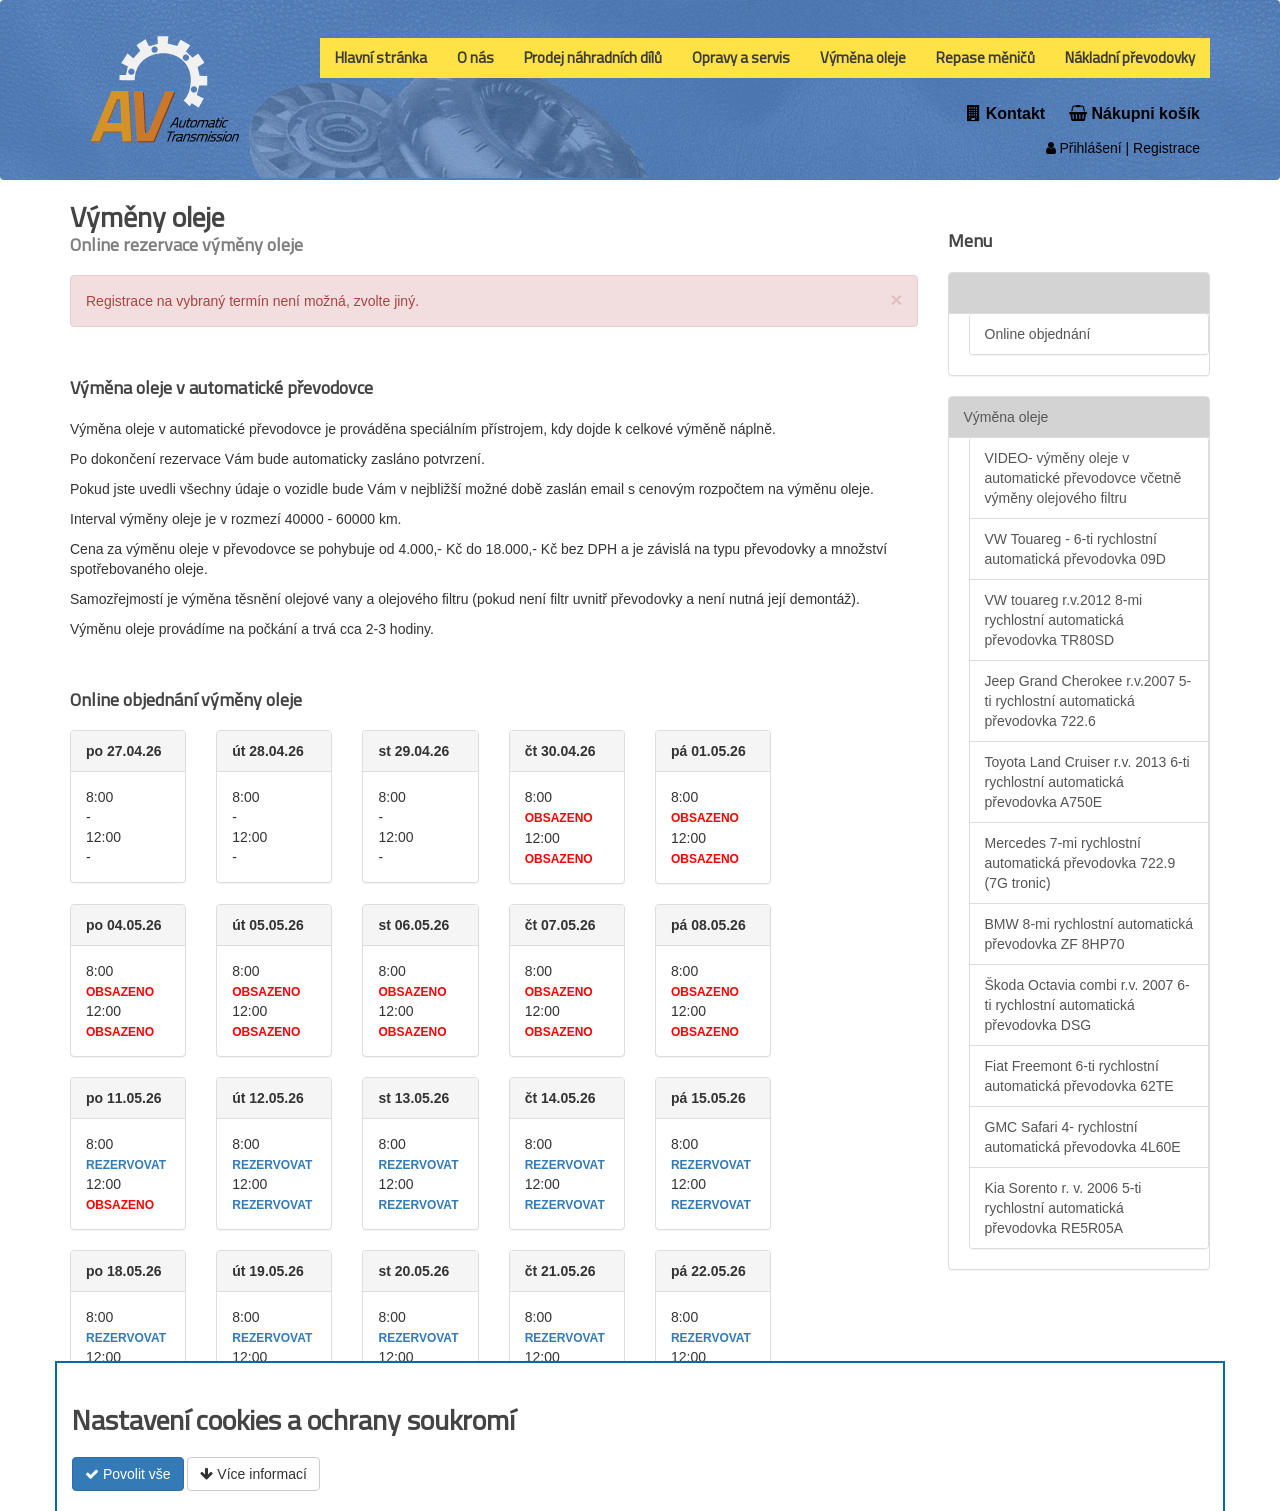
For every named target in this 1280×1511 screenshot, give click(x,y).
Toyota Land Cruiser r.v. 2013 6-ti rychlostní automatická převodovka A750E (1087, 782)
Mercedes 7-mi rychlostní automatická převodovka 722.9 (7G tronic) (1080, 863)
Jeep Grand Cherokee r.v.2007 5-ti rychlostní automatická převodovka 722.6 (1088, 701)
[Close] (896, 299)
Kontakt (1006, 113)
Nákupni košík (1134, 113)
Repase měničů (985, 57)
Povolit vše (128, 1474)
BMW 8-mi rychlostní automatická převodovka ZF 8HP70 (1089, 934)
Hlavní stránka (381, 57)
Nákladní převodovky (1130, 57)
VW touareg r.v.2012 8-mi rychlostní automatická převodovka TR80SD (1064, 620)
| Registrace (1161, 148)
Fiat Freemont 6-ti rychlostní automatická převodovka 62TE (1079, 1076)
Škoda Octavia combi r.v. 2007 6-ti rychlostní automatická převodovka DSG (1087, 1005)
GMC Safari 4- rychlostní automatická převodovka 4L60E (1083, 1137)
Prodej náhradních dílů (593, 57)
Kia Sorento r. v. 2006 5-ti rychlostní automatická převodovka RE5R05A (1063, 1208)
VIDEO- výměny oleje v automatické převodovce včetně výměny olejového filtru (1083, 478)
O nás (475, 57)
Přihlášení (1084, 148)
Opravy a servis (741, 57)
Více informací (253, 1474)
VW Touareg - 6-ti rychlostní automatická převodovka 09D (1075, 549)
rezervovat (126, 1165)
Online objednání (1038, 334)
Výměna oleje (863, 57)
